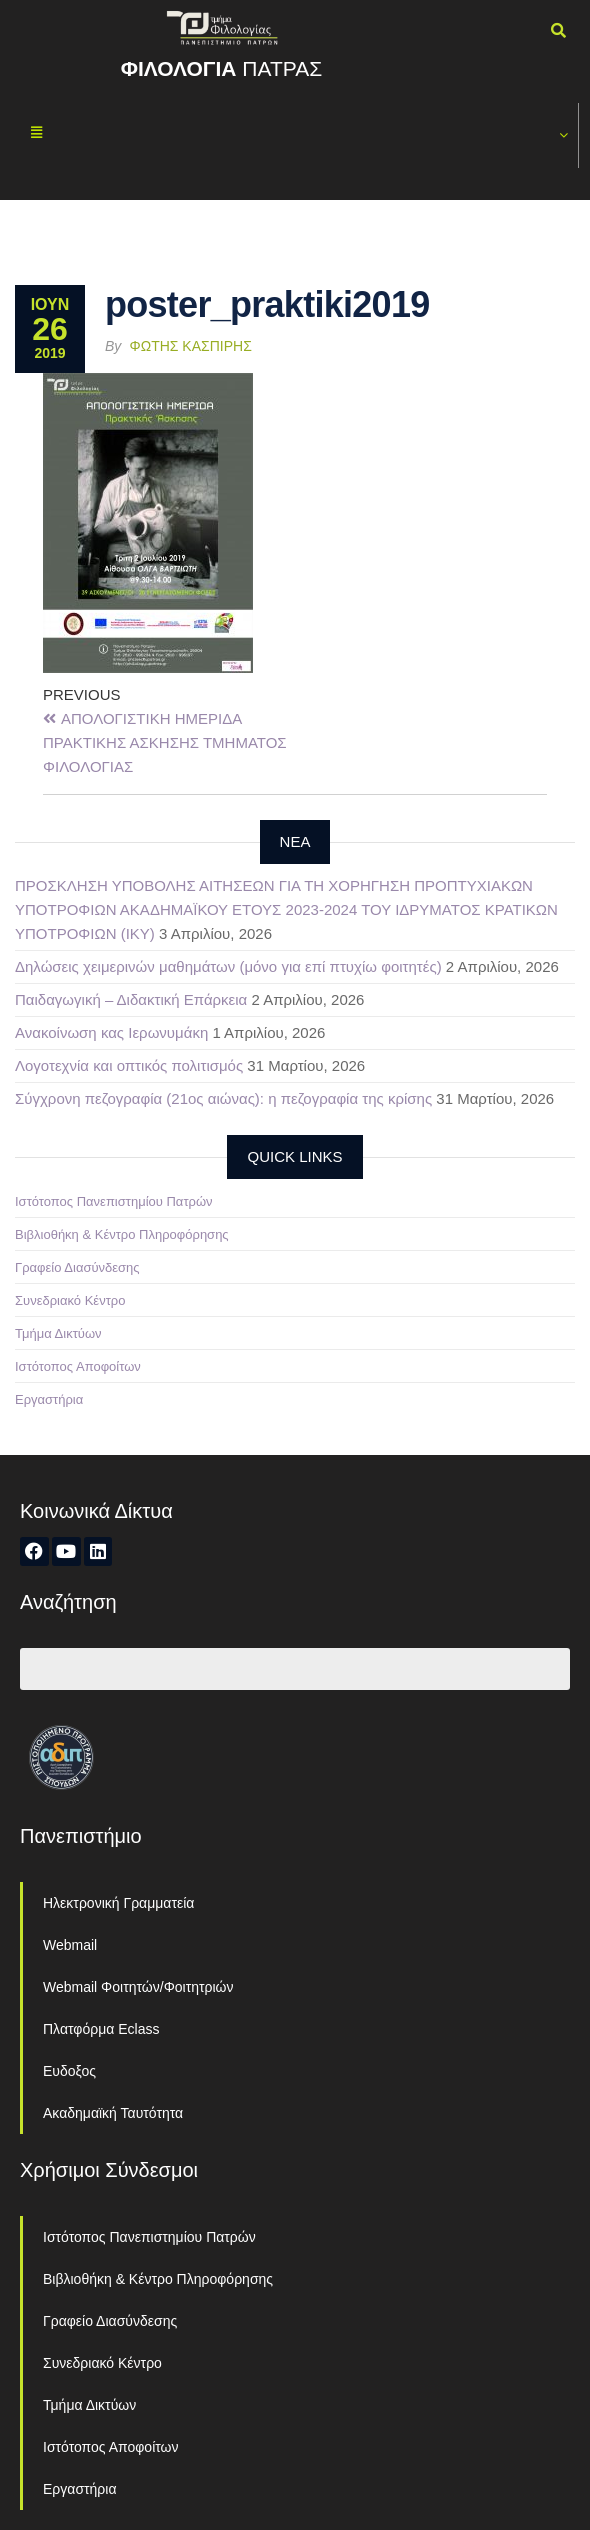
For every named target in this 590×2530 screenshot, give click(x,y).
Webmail (70, 1945)
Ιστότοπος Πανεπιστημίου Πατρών (114, 1201)
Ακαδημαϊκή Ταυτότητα (113, 2113)
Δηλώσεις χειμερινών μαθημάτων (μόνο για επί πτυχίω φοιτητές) (228, 966)
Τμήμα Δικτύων (58, 1333)
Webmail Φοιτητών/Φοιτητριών (138, 1987)
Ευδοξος (69, 2071)
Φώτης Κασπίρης (191, 346)
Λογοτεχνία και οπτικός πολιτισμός (129, 1065)
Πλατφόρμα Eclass (101, 2029)
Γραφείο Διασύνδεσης (77, 1267)
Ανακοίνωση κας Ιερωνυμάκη (111, 1032)
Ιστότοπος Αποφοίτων (78, 1366)
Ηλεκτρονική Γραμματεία (118, 1903)
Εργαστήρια (49, 1399)
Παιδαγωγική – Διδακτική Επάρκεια (131, 999)
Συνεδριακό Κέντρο (70, 1300)
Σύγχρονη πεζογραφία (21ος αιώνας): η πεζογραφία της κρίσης (223, 1098)
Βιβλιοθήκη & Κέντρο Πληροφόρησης (122, 1234)
